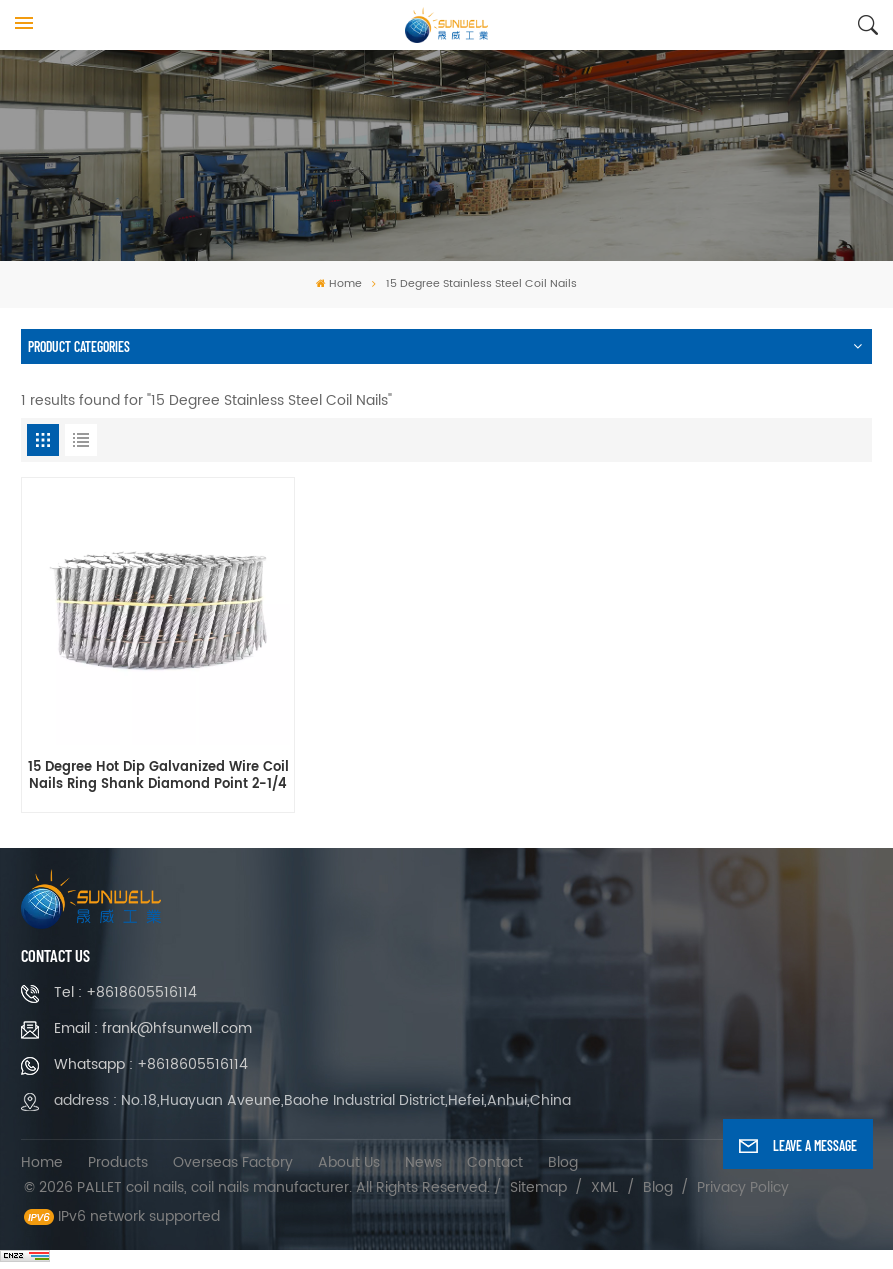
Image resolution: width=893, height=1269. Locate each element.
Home (339, 284)
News (423, 1162)
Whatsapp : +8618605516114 (151, 1064)
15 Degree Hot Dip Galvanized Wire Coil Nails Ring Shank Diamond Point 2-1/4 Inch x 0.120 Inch (158, 777)
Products (118, 1162)
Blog (563, 1162)
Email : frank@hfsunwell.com (153, 1028)
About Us (349, 1162)
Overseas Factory (233, 1162)
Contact (495, 1162)
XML (604, 1187)
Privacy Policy (743, 1187)
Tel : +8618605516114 (125, 992)
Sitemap (538, 1187)
